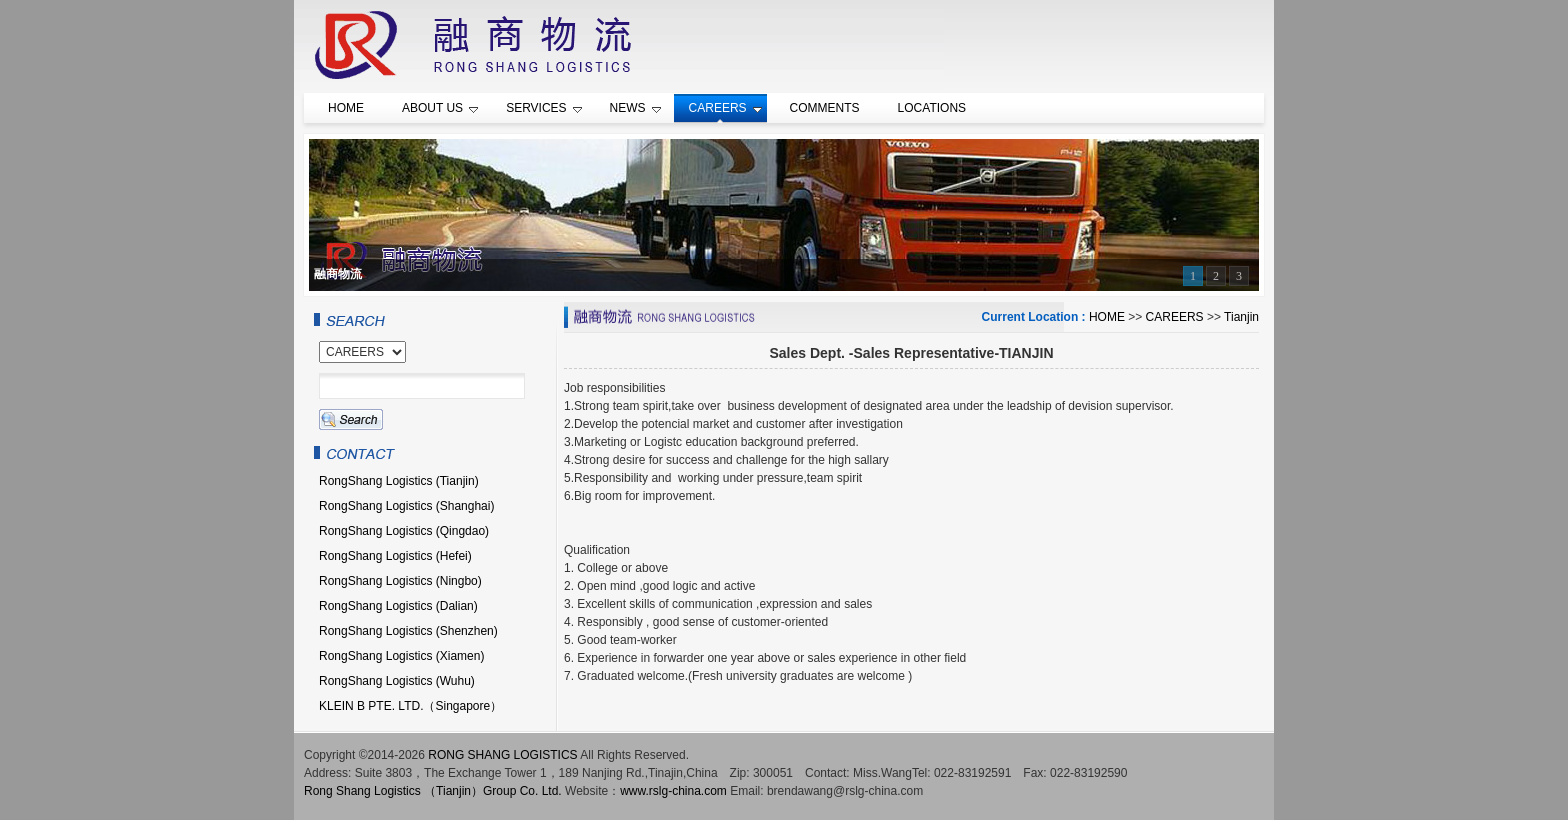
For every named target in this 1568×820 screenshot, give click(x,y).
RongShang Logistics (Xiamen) (401, 656)
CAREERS (1175, 317)
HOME (1107, 317)
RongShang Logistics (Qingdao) (404, 531)
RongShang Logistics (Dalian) (398, 606)
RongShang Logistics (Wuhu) (397, 681)
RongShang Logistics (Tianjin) (399, 481)
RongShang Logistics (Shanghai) (406, 506)
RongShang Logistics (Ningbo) (400, 581)
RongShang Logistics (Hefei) (395, 556)
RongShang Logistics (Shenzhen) (408, 631)
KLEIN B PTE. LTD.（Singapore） (410, 706)
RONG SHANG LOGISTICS (502, 755)
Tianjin (1241, 317)
